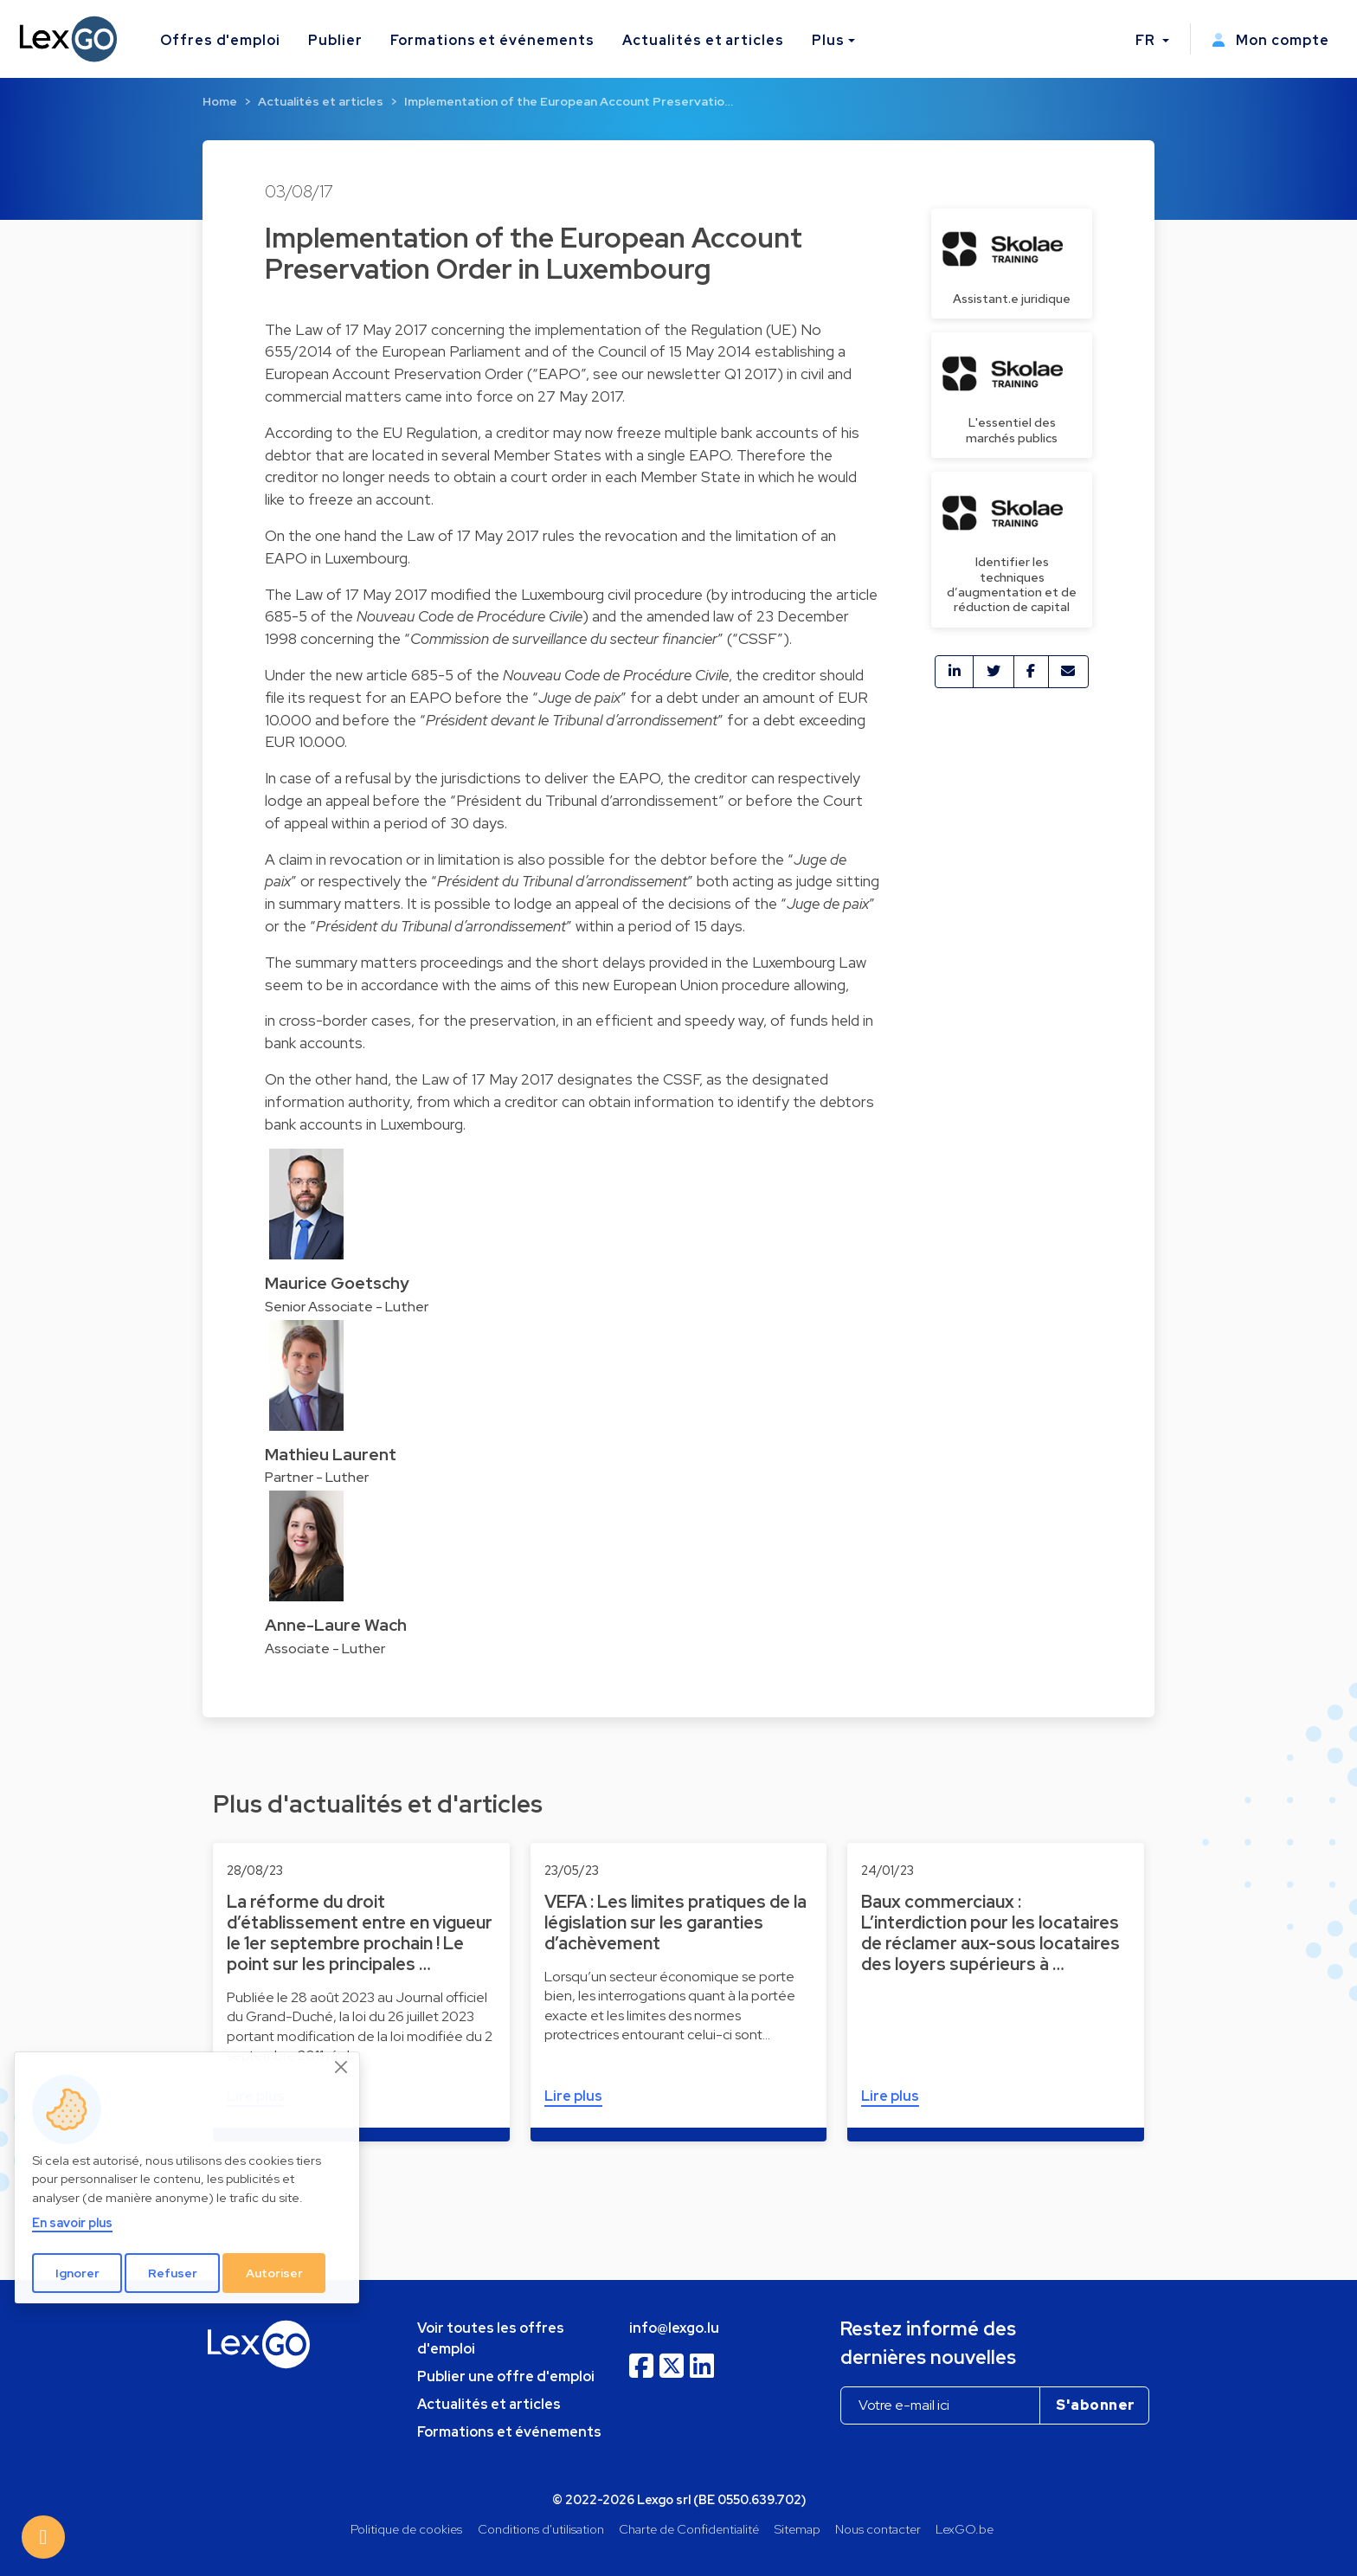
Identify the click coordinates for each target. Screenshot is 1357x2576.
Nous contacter (878, 2529)
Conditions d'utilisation (541, 2529)
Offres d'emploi (220, 40)
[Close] (342, 2067)
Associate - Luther (325, 1648)
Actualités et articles (703, 40)
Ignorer (77, 2273)
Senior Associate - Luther (346, 1307)
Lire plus (573, 2096)
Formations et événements (492, 40)
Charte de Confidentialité (689, 2529)
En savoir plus (72, 2222)
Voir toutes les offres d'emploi (490, 2338)
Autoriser (274, 2273)
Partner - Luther (317, 1477)
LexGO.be (965, 2529)
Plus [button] (828, 40)
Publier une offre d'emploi (506, 2376)
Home (220, 101)
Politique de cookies (406, 2529)
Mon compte (1270, 40)
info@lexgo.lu (674, 2328)
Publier (335, 40)
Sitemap (797, 2529)
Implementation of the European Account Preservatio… (568, 101)
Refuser (172, 2273)
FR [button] (1147, 40)
